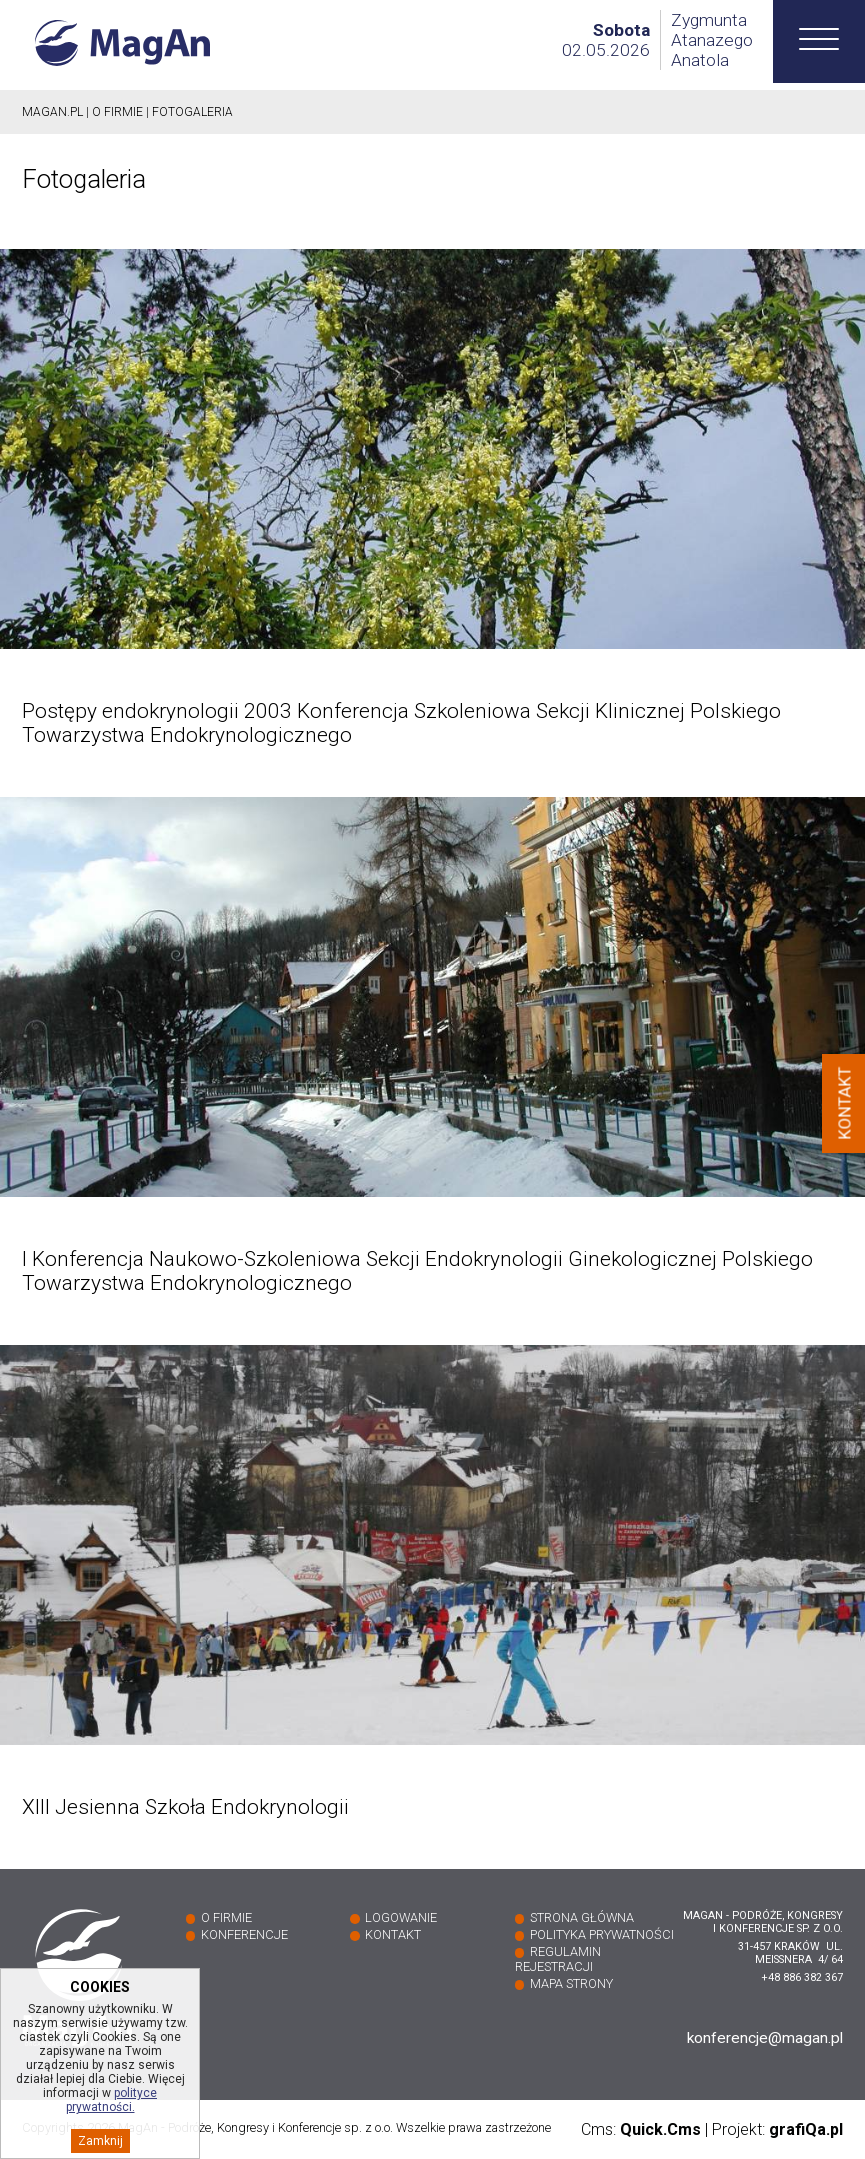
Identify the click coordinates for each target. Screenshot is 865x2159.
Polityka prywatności (602, 1934)
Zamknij (100, 2147)
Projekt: (777, 2129)
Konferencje (244, 1934)
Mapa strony (571, 1983)
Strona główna (582, 1917)
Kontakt (393, 1934)
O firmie (117, 112)
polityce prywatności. (112, 2106)
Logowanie (401, 1917)
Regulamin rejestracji (558, 1959)
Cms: (641, 2129)
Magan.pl (52, 112)
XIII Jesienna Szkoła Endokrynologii (185, 1807)
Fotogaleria (192, 112)
